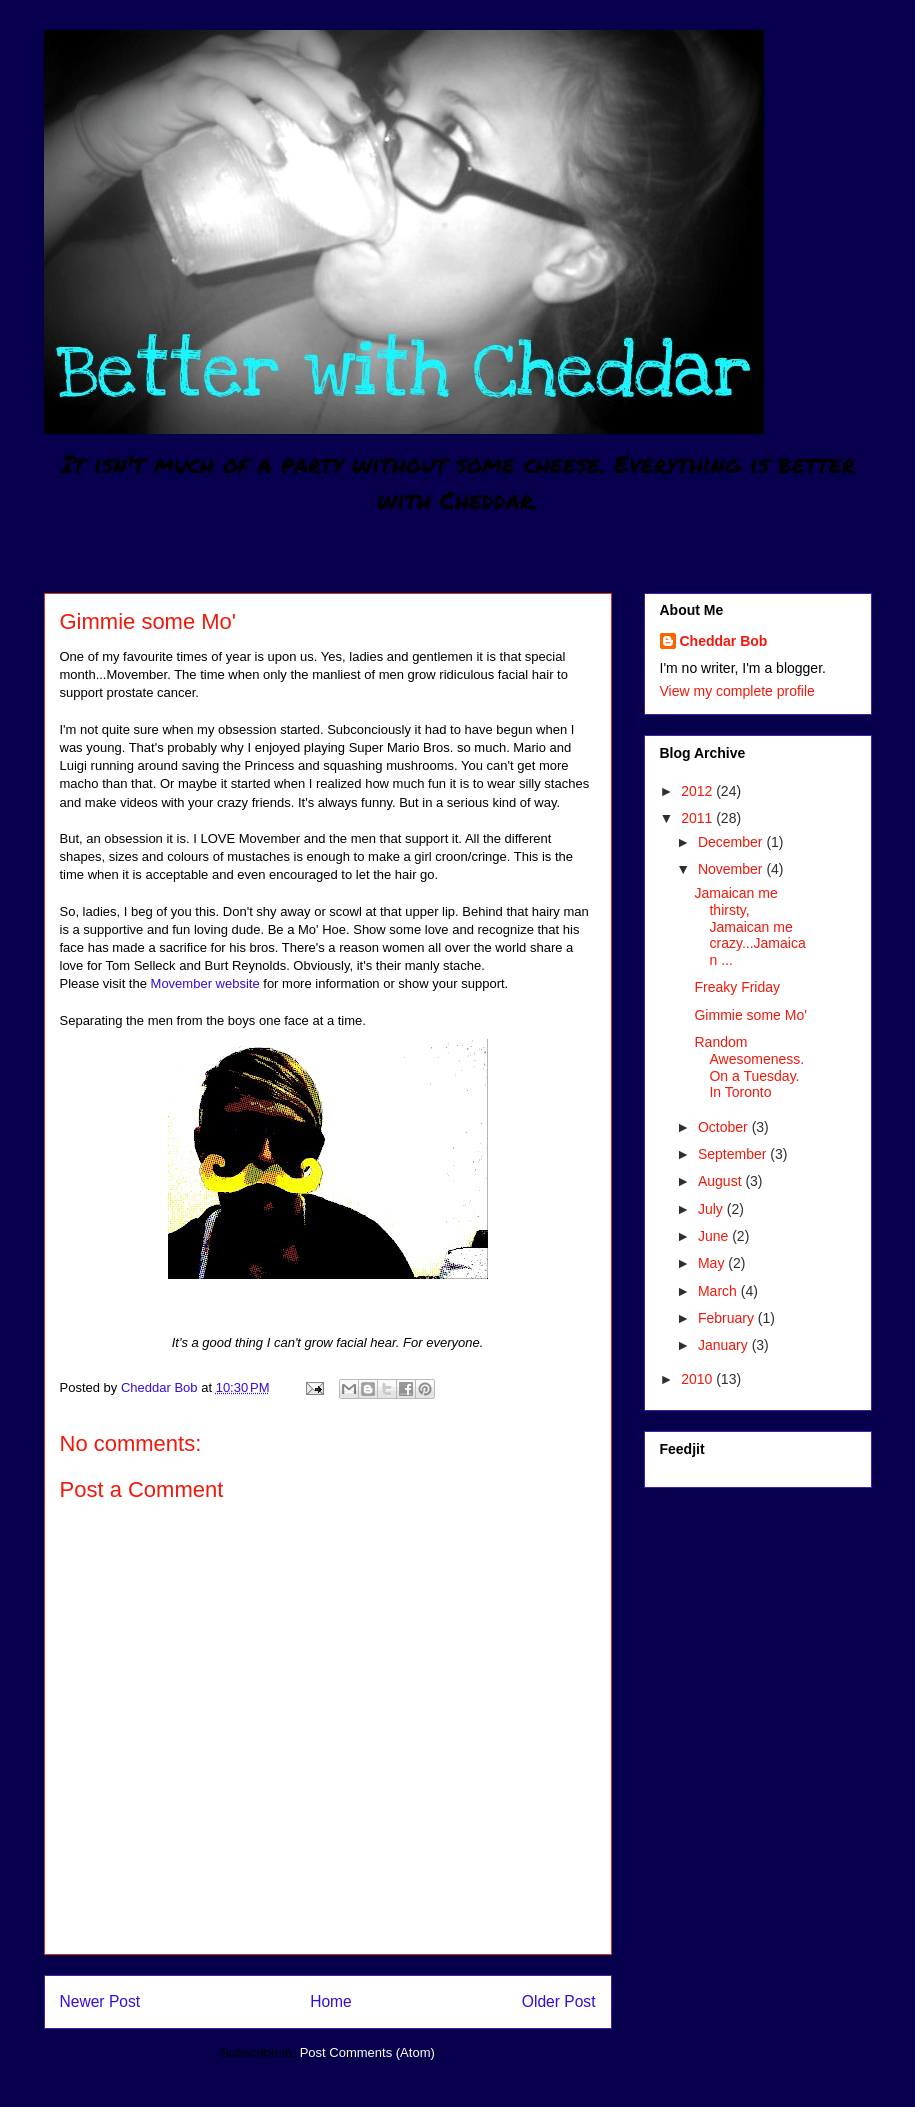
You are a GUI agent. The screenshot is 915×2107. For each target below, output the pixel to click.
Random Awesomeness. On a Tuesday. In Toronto (749, 1067)
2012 (698, 791)
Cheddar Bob (724, 641)
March (719, 1291)
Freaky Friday (737, 987)
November (732, 869)
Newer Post (100, 2001)
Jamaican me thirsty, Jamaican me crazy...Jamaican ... (749, 926)
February (728, 1318)
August (721, 1181)
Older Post (559, 2001)
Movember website (207, 983)
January (725, 1345)
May (713, 1263)
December (732, 842)
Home (331, 2001)
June (715, 1236)
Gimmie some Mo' (750, 1015)
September (734, 1154)
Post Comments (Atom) (367, 2052)
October (725, 1127)
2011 (698, 818)
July (712, 1209)
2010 (698, 1379)
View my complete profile (737, 691)
